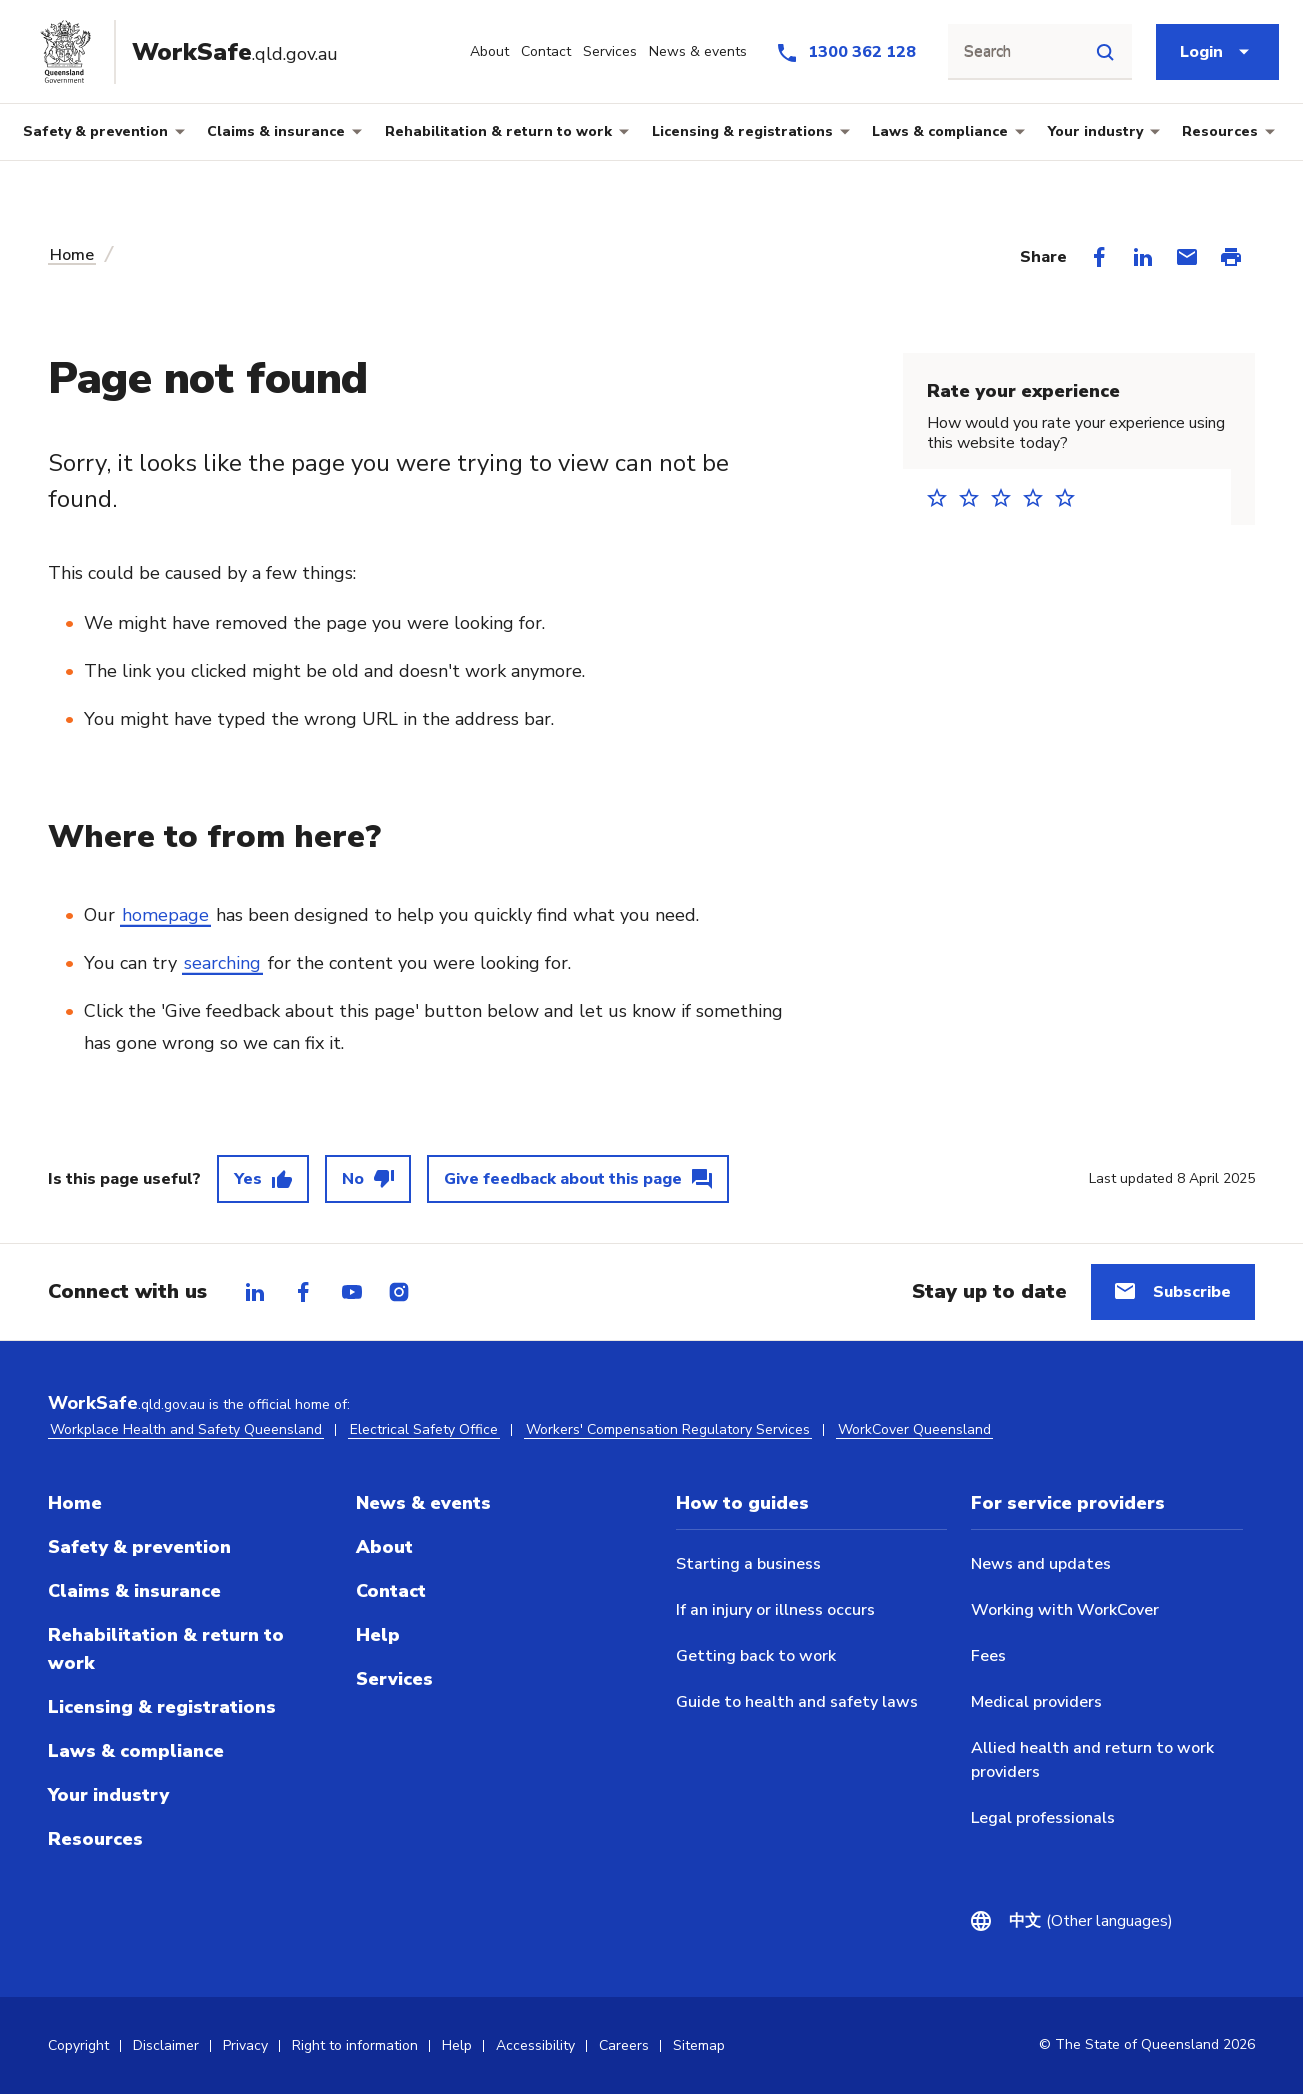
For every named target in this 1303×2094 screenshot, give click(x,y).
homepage (165, 915)
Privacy (245, 2045)
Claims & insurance (276, 131)
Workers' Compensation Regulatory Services (668, 1429)
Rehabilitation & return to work (498, 131)
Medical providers (1036, 1702)
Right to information (355, 2045)
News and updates (1041, 1564)
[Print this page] (1231, 257)
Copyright (78, 2045)
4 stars (1039, 497)
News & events (423, 1503)
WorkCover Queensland (914, 1429)
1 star (943, 497)
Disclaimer (166, 2045)
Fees (988, 1656)
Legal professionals (1043, 1818)
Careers (624, 2045)
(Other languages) (1091, 1921)
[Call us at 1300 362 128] (845, 52)
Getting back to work (756, 1656)
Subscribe (1192, 1292)
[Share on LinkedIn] (1143, 257)
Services (394, 1679)
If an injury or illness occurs (775, 1610)
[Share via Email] (1187, 257)
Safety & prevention (95, 131)
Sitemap (699, 2045)
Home (72, 255)
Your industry (1095, 131)
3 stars (1007, 497)
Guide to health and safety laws (797, 1702)
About (384, 1547)
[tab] (255, 1292)
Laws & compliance (940, 131)
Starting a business (748, 1564)
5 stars (1071, 497)
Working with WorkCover (1065, 1610)
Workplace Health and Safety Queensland (186, 1429)
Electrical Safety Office (424, 1429)
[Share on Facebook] (1099, 257)
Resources (1220, 131)
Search (987, 52)
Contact (391, 1591)
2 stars (975, 497)
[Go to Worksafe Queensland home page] (197, 52)
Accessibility (535, 2045)
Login (1201, 52)
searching (222, 963)
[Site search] (1105, 52)
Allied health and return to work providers (1092, 1760)
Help (378, 1635)
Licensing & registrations (742, 131)
